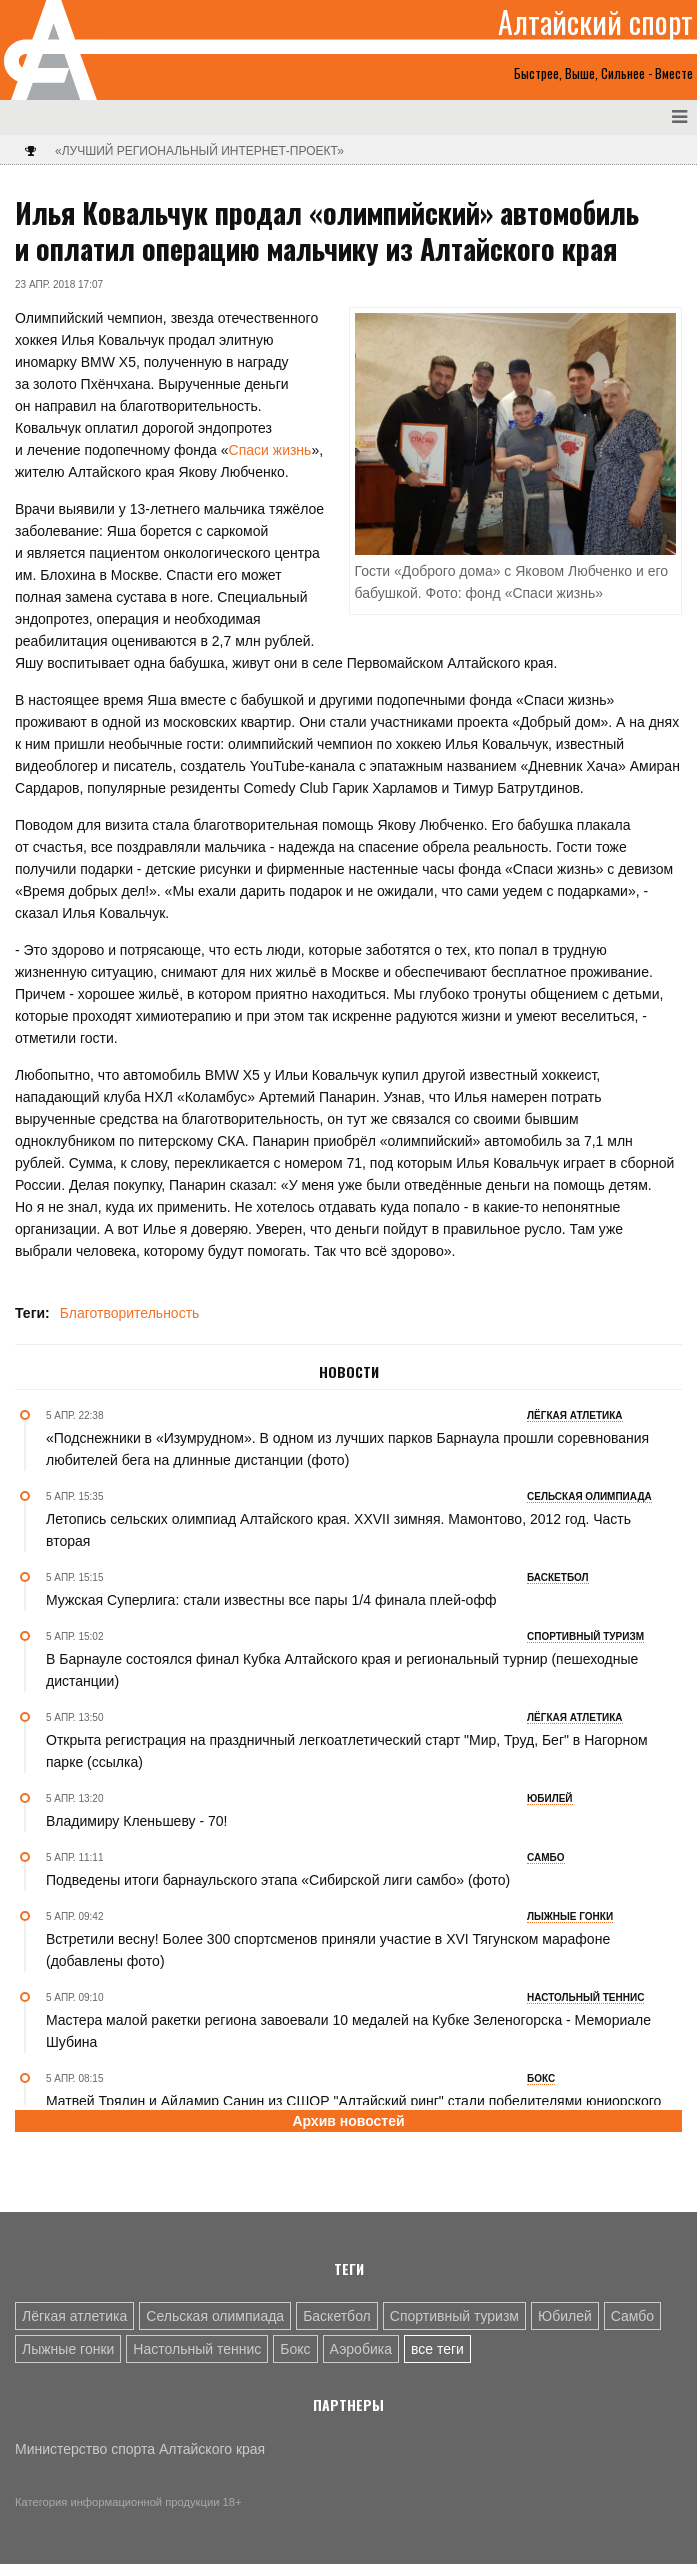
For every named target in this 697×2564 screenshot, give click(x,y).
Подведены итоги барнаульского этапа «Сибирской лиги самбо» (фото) (278, 1880)
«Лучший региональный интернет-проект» (199, 151)
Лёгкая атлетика (74, 2316)
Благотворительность (130, 1313)
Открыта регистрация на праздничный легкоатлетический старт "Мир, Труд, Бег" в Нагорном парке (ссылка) (347, 1751)
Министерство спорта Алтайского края (140, 2449)
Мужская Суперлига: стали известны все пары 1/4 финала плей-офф (271, 1600)
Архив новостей (348, 2121)
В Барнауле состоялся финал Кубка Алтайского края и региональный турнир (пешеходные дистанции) (342, 1670)
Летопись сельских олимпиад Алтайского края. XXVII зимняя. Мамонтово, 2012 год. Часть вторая (338, 1530)
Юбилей (565, 2316)
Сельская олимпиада (215, 2316)
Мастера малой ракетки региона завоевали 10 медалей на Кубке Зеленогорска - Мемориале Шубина (348, 2031)
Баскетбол (337, 2316)
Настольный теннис (197, 2349)
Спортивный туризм (454, 2316)
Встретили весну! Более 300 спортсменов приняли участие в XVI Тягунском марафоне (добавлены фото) (328, 1950)
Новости (349, 1372)
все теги (437, 2349)
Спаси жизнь (270, 450)
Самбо (632, 2316)
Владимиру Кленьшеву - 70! (136, 1821)
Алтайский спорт (595, 22)
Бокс (295, 2349)
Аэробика (361, 2349)
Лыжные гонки (68, 2349)
